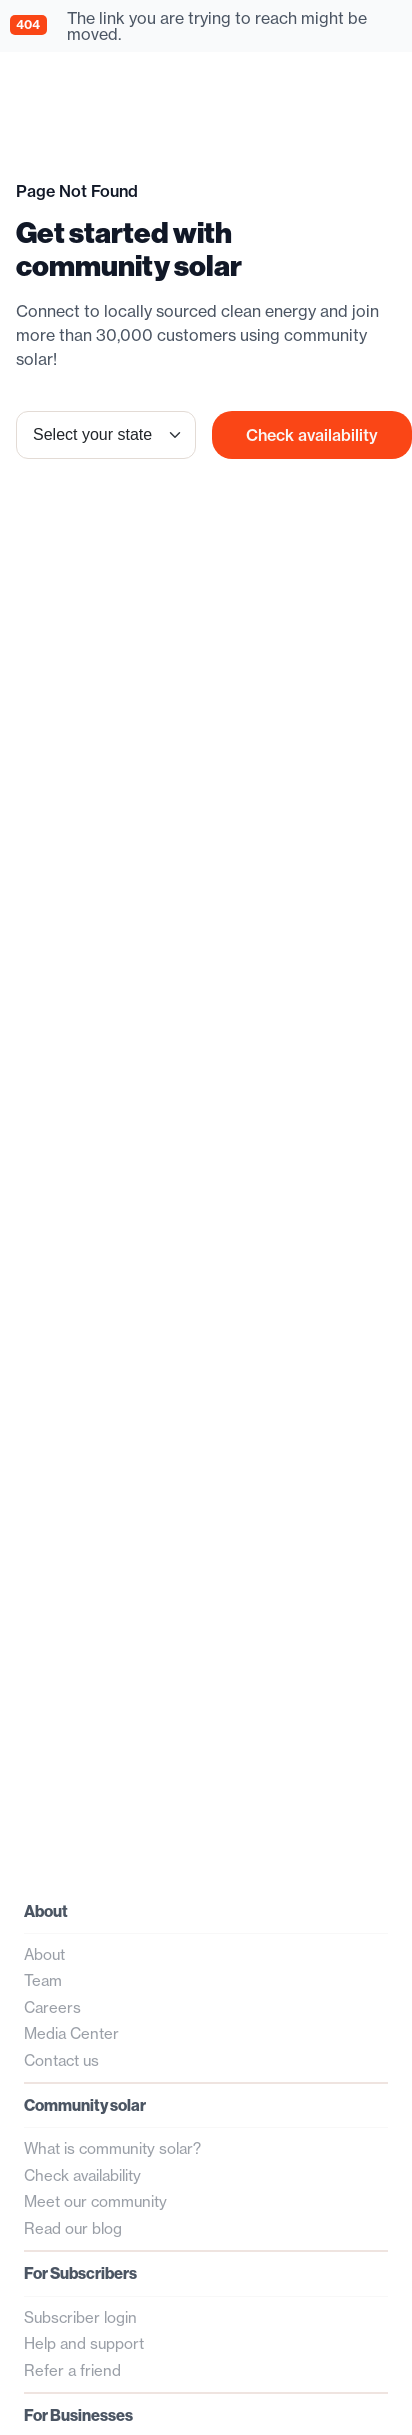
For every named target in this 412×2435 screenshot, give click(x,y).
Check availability (312, 435)
